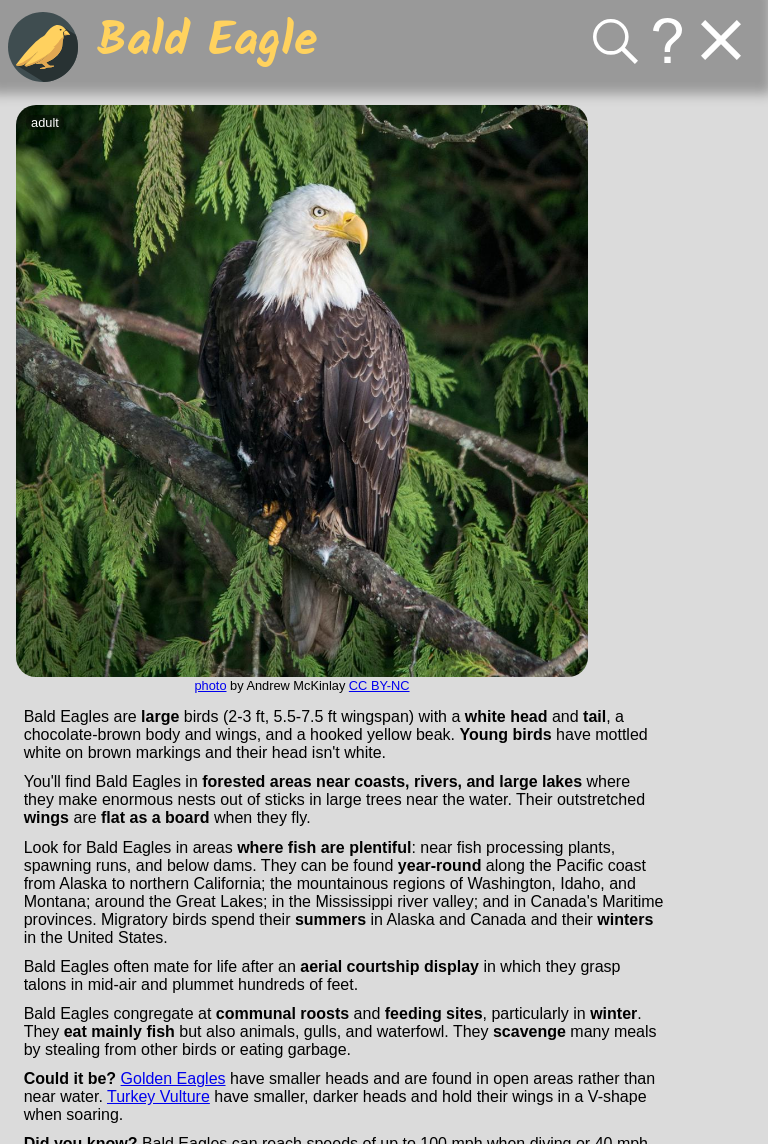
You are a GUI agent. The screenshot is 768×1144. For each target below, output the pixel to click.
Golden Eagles (173, 1078)
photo (210, 685)
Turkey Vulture (158, 1096)
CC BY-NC (379, 685)
